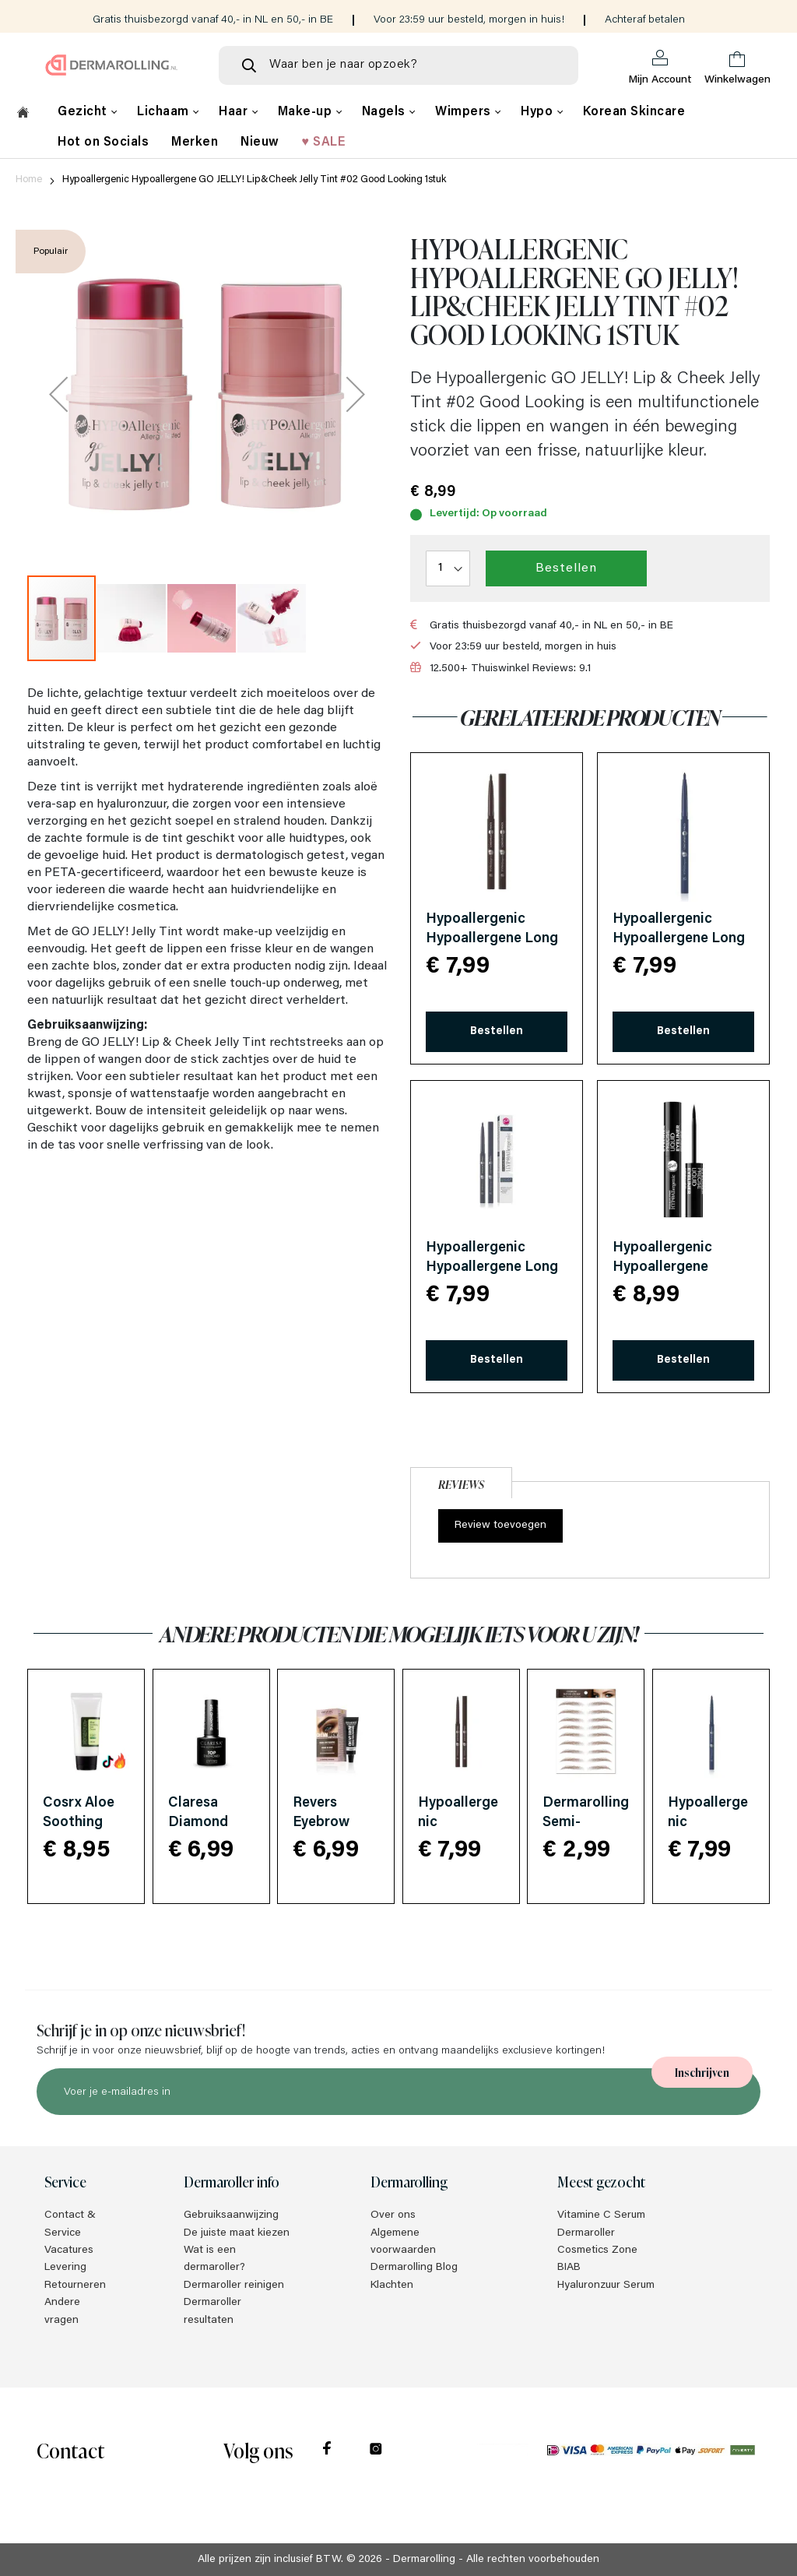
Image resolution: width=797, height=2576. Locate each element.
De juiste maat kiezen (237, 2233)
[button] (58, 394)
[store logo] (111, 65)
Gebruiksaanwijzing (231, 2215)
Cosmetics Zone (597, 2250)
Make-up (306, 112)
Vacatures (68, 2250)
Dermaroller (586, 2233)
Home (29, 179)
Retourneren (75, 2285)
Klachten (391, 2285)
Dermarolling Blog (414, 2267)
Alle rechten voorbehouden (532, 2559)
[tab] (461, 1481)
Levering (65, 2267)
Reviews (461, 1484)
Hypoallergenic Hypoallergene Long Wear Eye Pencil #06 (492, 1267)
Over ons (393, 2215)
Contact (70, 2449)
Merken (194, 142)
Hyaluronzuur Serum (606, 2285)
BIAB (569, 2267)
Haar (235, 112)
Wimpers (464, 112)
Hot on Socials (103, 142)
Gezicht (84, 112)
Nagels (385, 112)
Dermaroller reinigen (234, 2285)
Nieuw (260, 142)
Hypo (538, 112)
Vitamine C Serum (601, 2215)
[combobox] (398, 65)
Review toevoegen (500, 1525)
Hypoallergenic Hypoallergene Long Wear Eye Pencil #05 (679, 939)
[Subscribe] (702, 2072)
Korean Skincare (634, 112)
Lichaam (164, 112)
